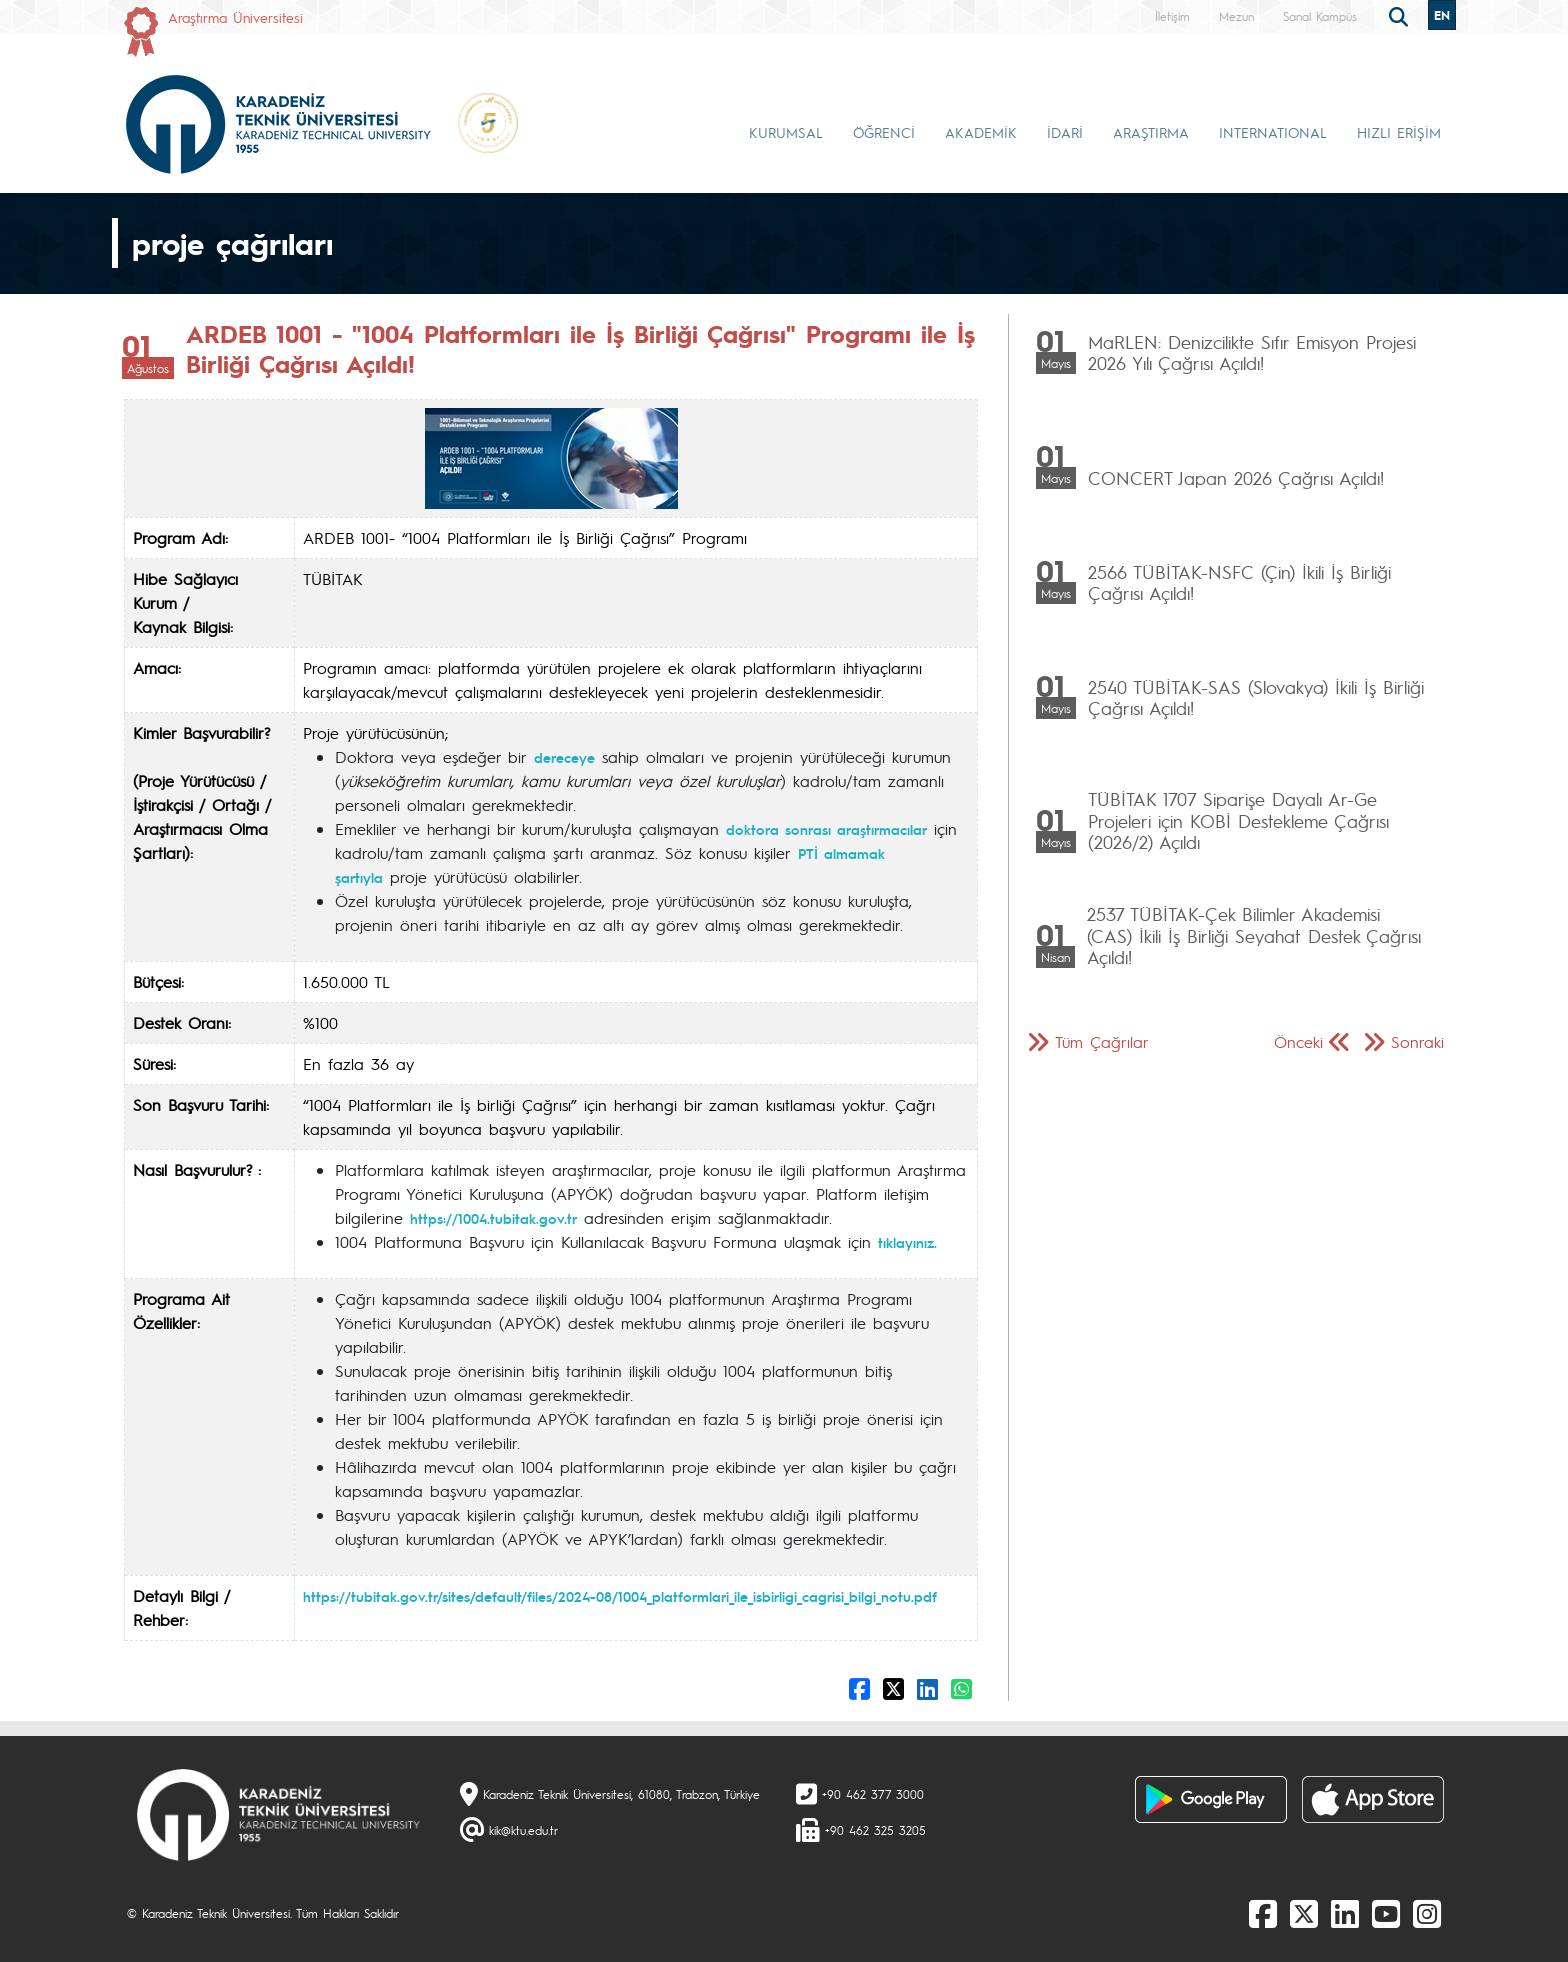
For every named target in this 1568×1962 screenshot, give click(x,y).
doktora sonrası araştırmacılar (826, 829)
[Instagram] (1427, 1913)
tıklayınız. (907, 1242)
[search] (1401, 15)
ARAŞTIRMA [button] (1151, 132)
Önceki (1298, 1041)
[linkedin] (1345, 1913)
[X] (1304, 1913)
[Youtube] (1386, 1913)
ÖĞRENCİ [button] (884, 132)
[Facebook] (1263, 1913)
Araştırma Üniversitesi (235, 17)
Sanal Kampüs (1320, 16)
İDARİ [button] (1065, 132)
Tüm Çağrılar (1102, 1041)
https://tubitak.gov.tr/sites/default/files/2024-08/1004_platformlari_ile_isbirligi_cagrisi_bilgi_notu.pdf (620, 1596)
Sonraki (1417, 1041)
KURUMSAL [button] (786, 132)
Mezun (1236, 16)
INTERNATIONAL (1273, 132)
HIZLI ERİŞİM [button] (1399, 132)
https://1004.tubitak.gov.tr (493, 1218)
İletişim (1172, 16)
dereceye (564, 757)
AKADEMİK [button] (981, 132)
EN (1442, 15)
